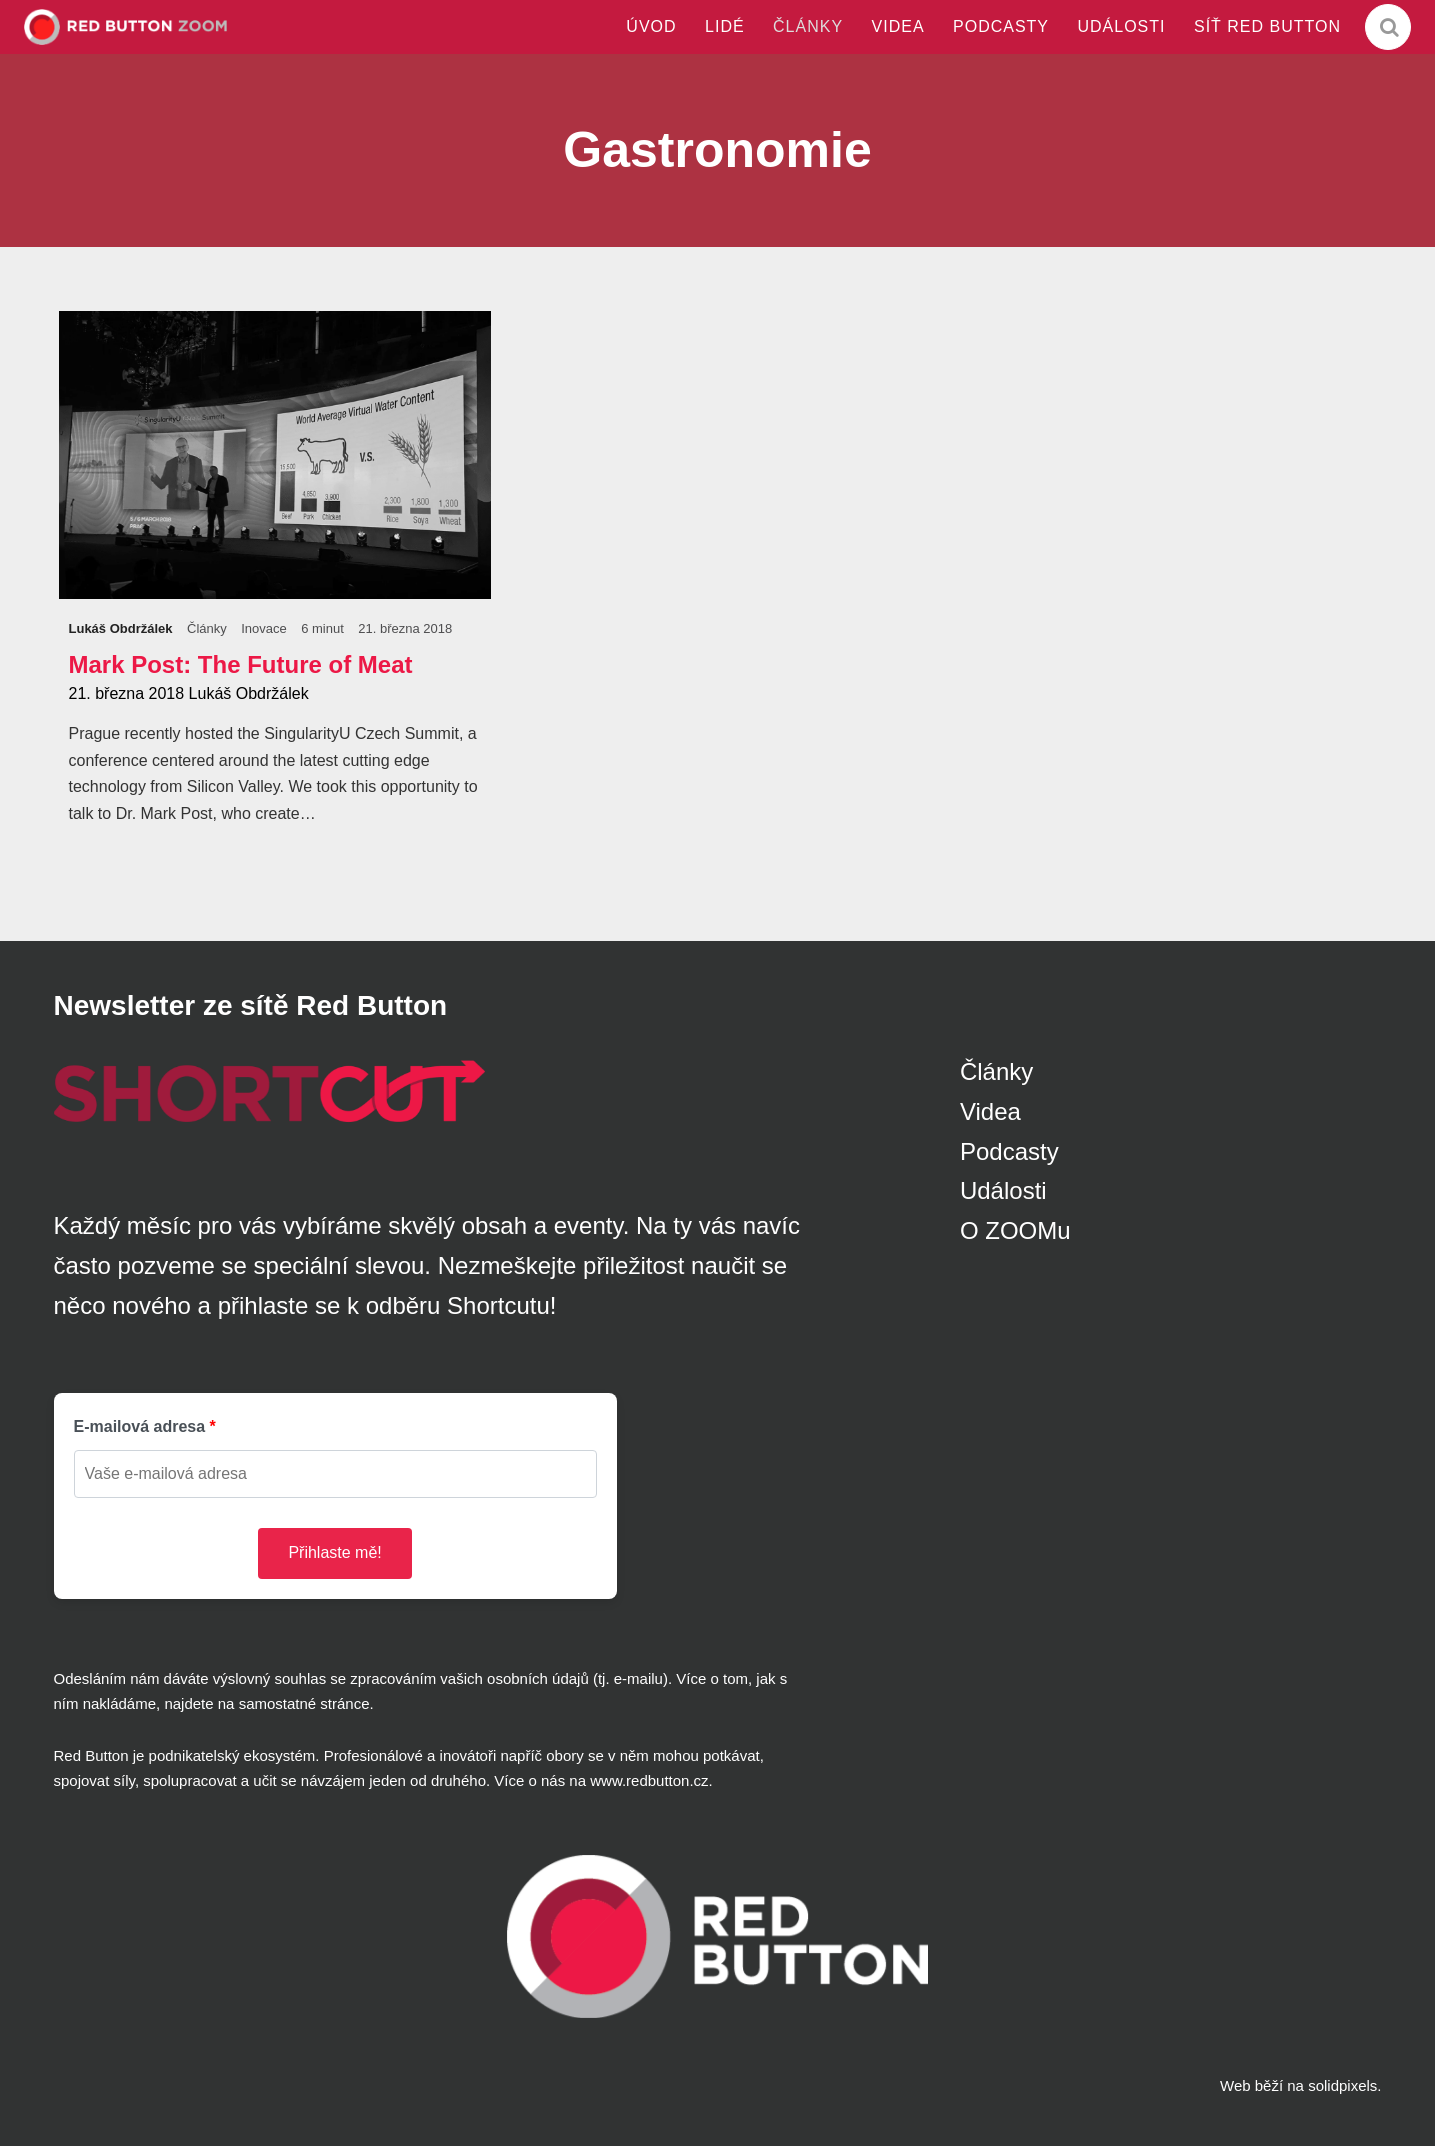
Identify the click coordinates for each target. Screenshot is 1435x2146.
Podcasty (1009, 1151)
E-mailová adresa (140, 1426)
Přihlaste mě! (334, 1552)
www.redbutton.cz (649, 1780)
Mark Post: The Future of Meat (241, 664)
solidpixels (1342, 2085)
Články (996, 1071)
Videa (990, 1111)
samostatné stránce (304, 1703)
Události (1003, 1190)
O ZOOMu (1015, 1230)
